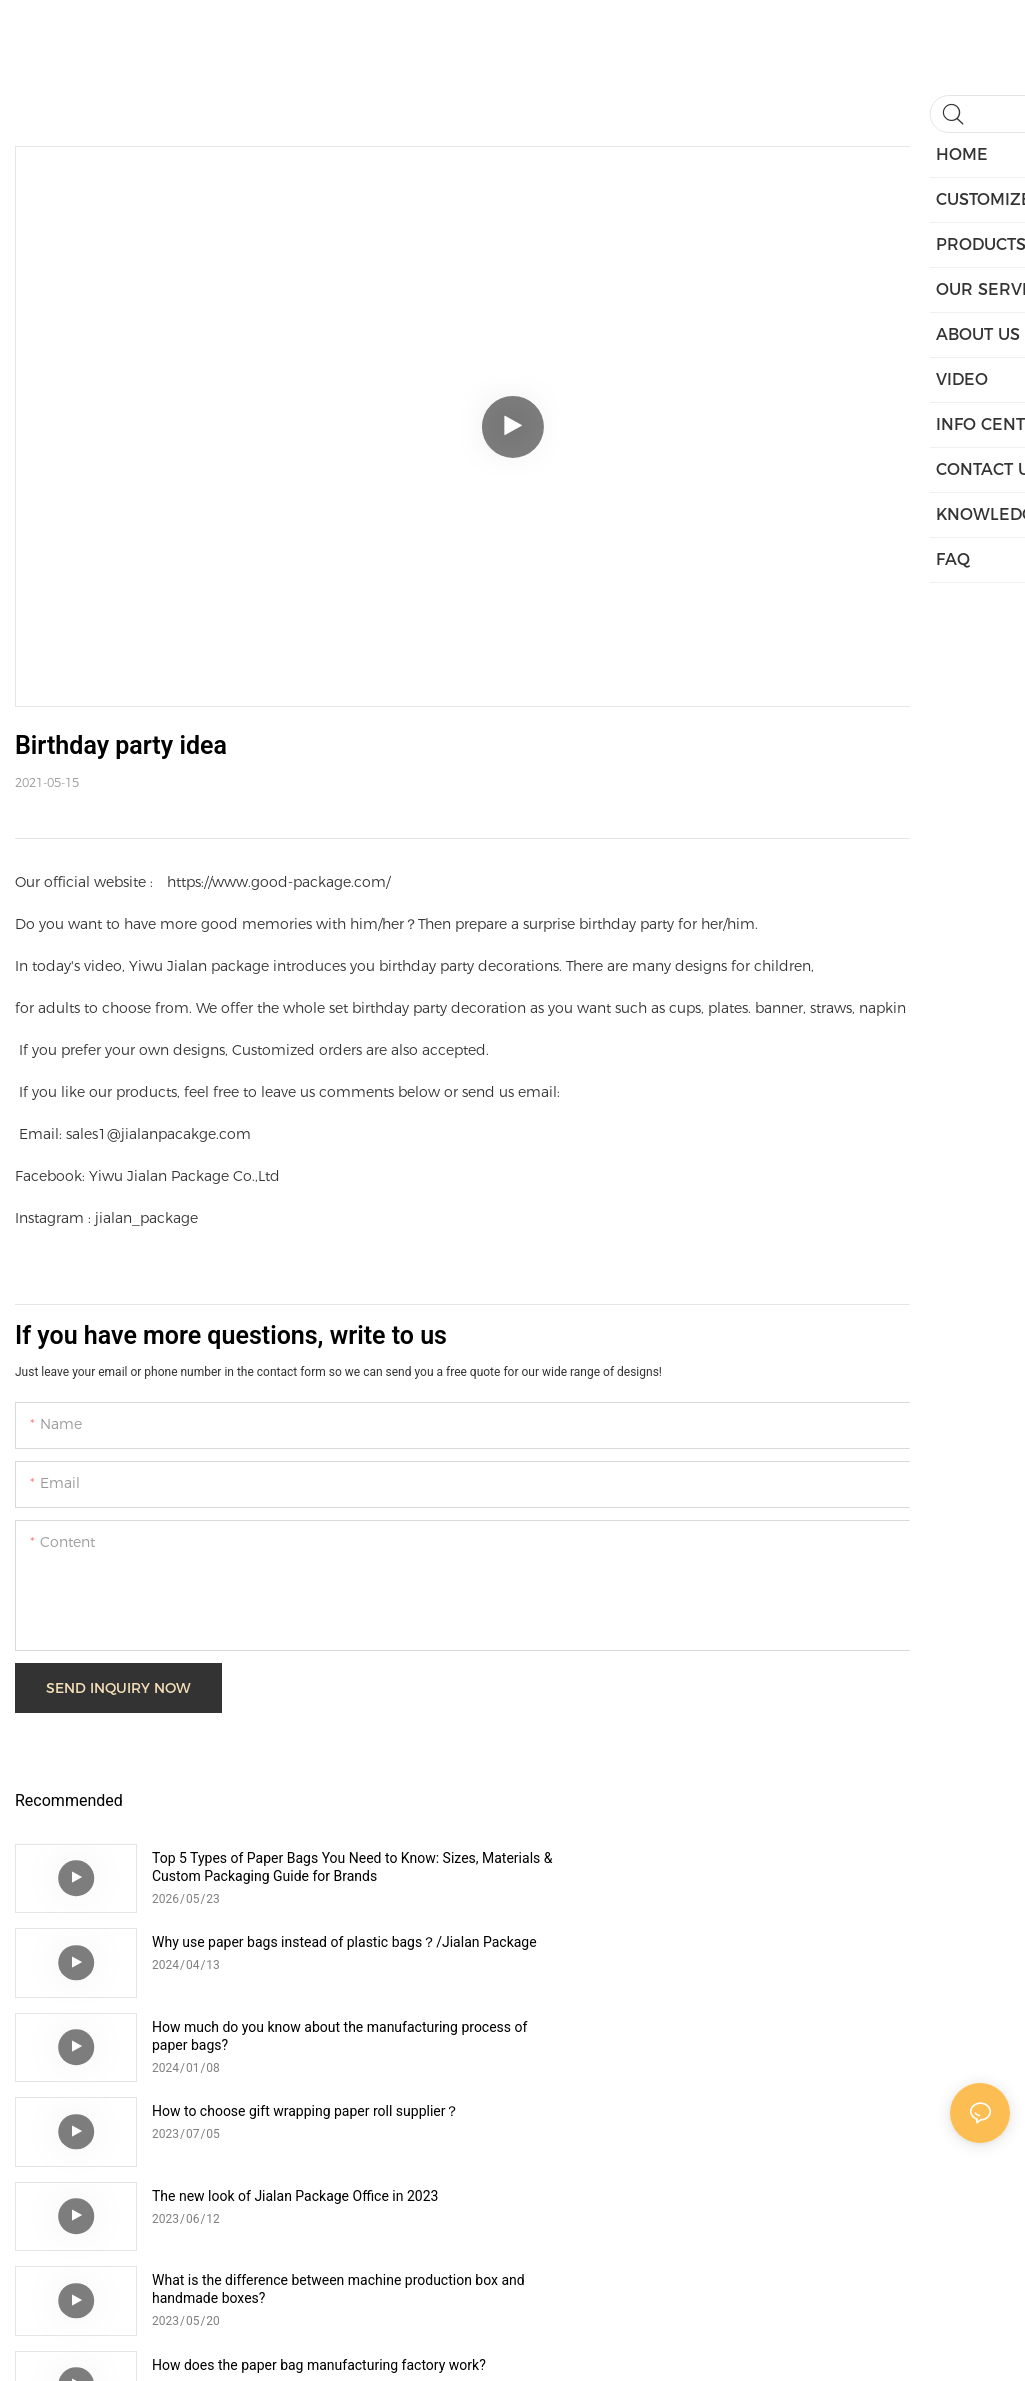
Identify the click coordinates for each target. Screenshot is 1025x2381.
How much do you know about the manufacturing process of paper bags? (331, 1951)
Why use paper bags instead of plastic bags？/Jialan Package (813, 1867)
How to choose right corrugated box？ (270, 2196)
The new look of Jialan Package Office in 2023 (295, 2027)
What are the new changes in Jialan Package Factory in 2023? (820, 2120)
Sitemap (677, 2342)
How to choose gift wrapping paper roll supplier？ (803, 1942)
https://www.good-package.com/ (278, 882)
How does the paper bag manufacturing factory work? (319, 2111)
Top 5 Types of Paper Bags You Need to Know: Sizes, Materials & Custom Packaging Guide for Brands (315, 1867)
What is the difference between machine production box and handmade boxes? (823, 2036)
